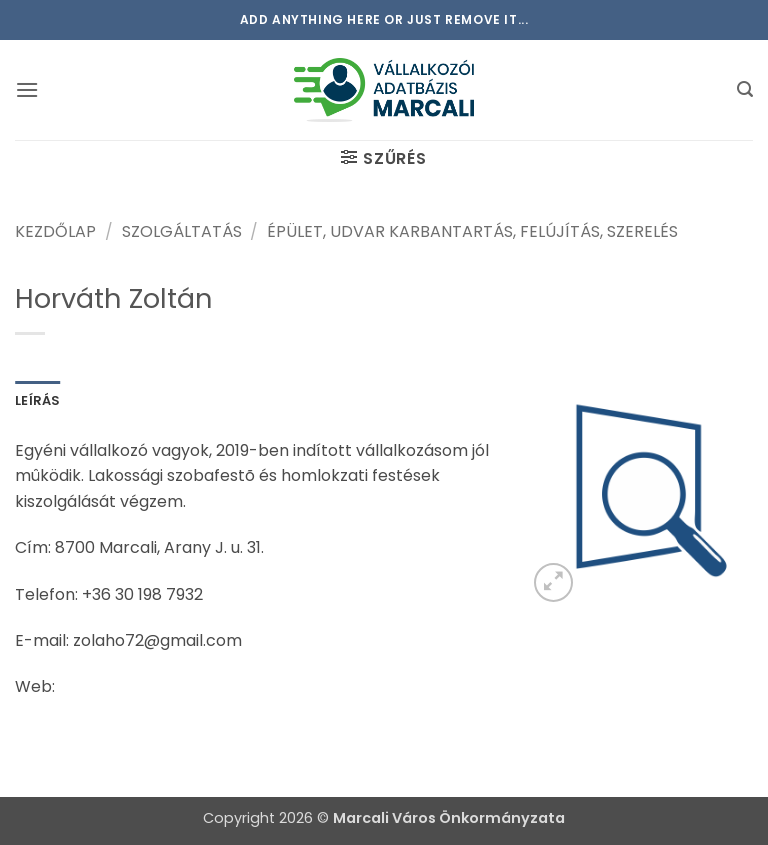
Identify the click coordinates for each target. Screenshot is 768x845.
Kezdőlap (55, 231)
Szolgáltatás (182, 231)
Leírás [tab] (38, 400)
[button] (27, 89)
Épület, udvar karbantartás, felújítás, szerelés (472, 231)
